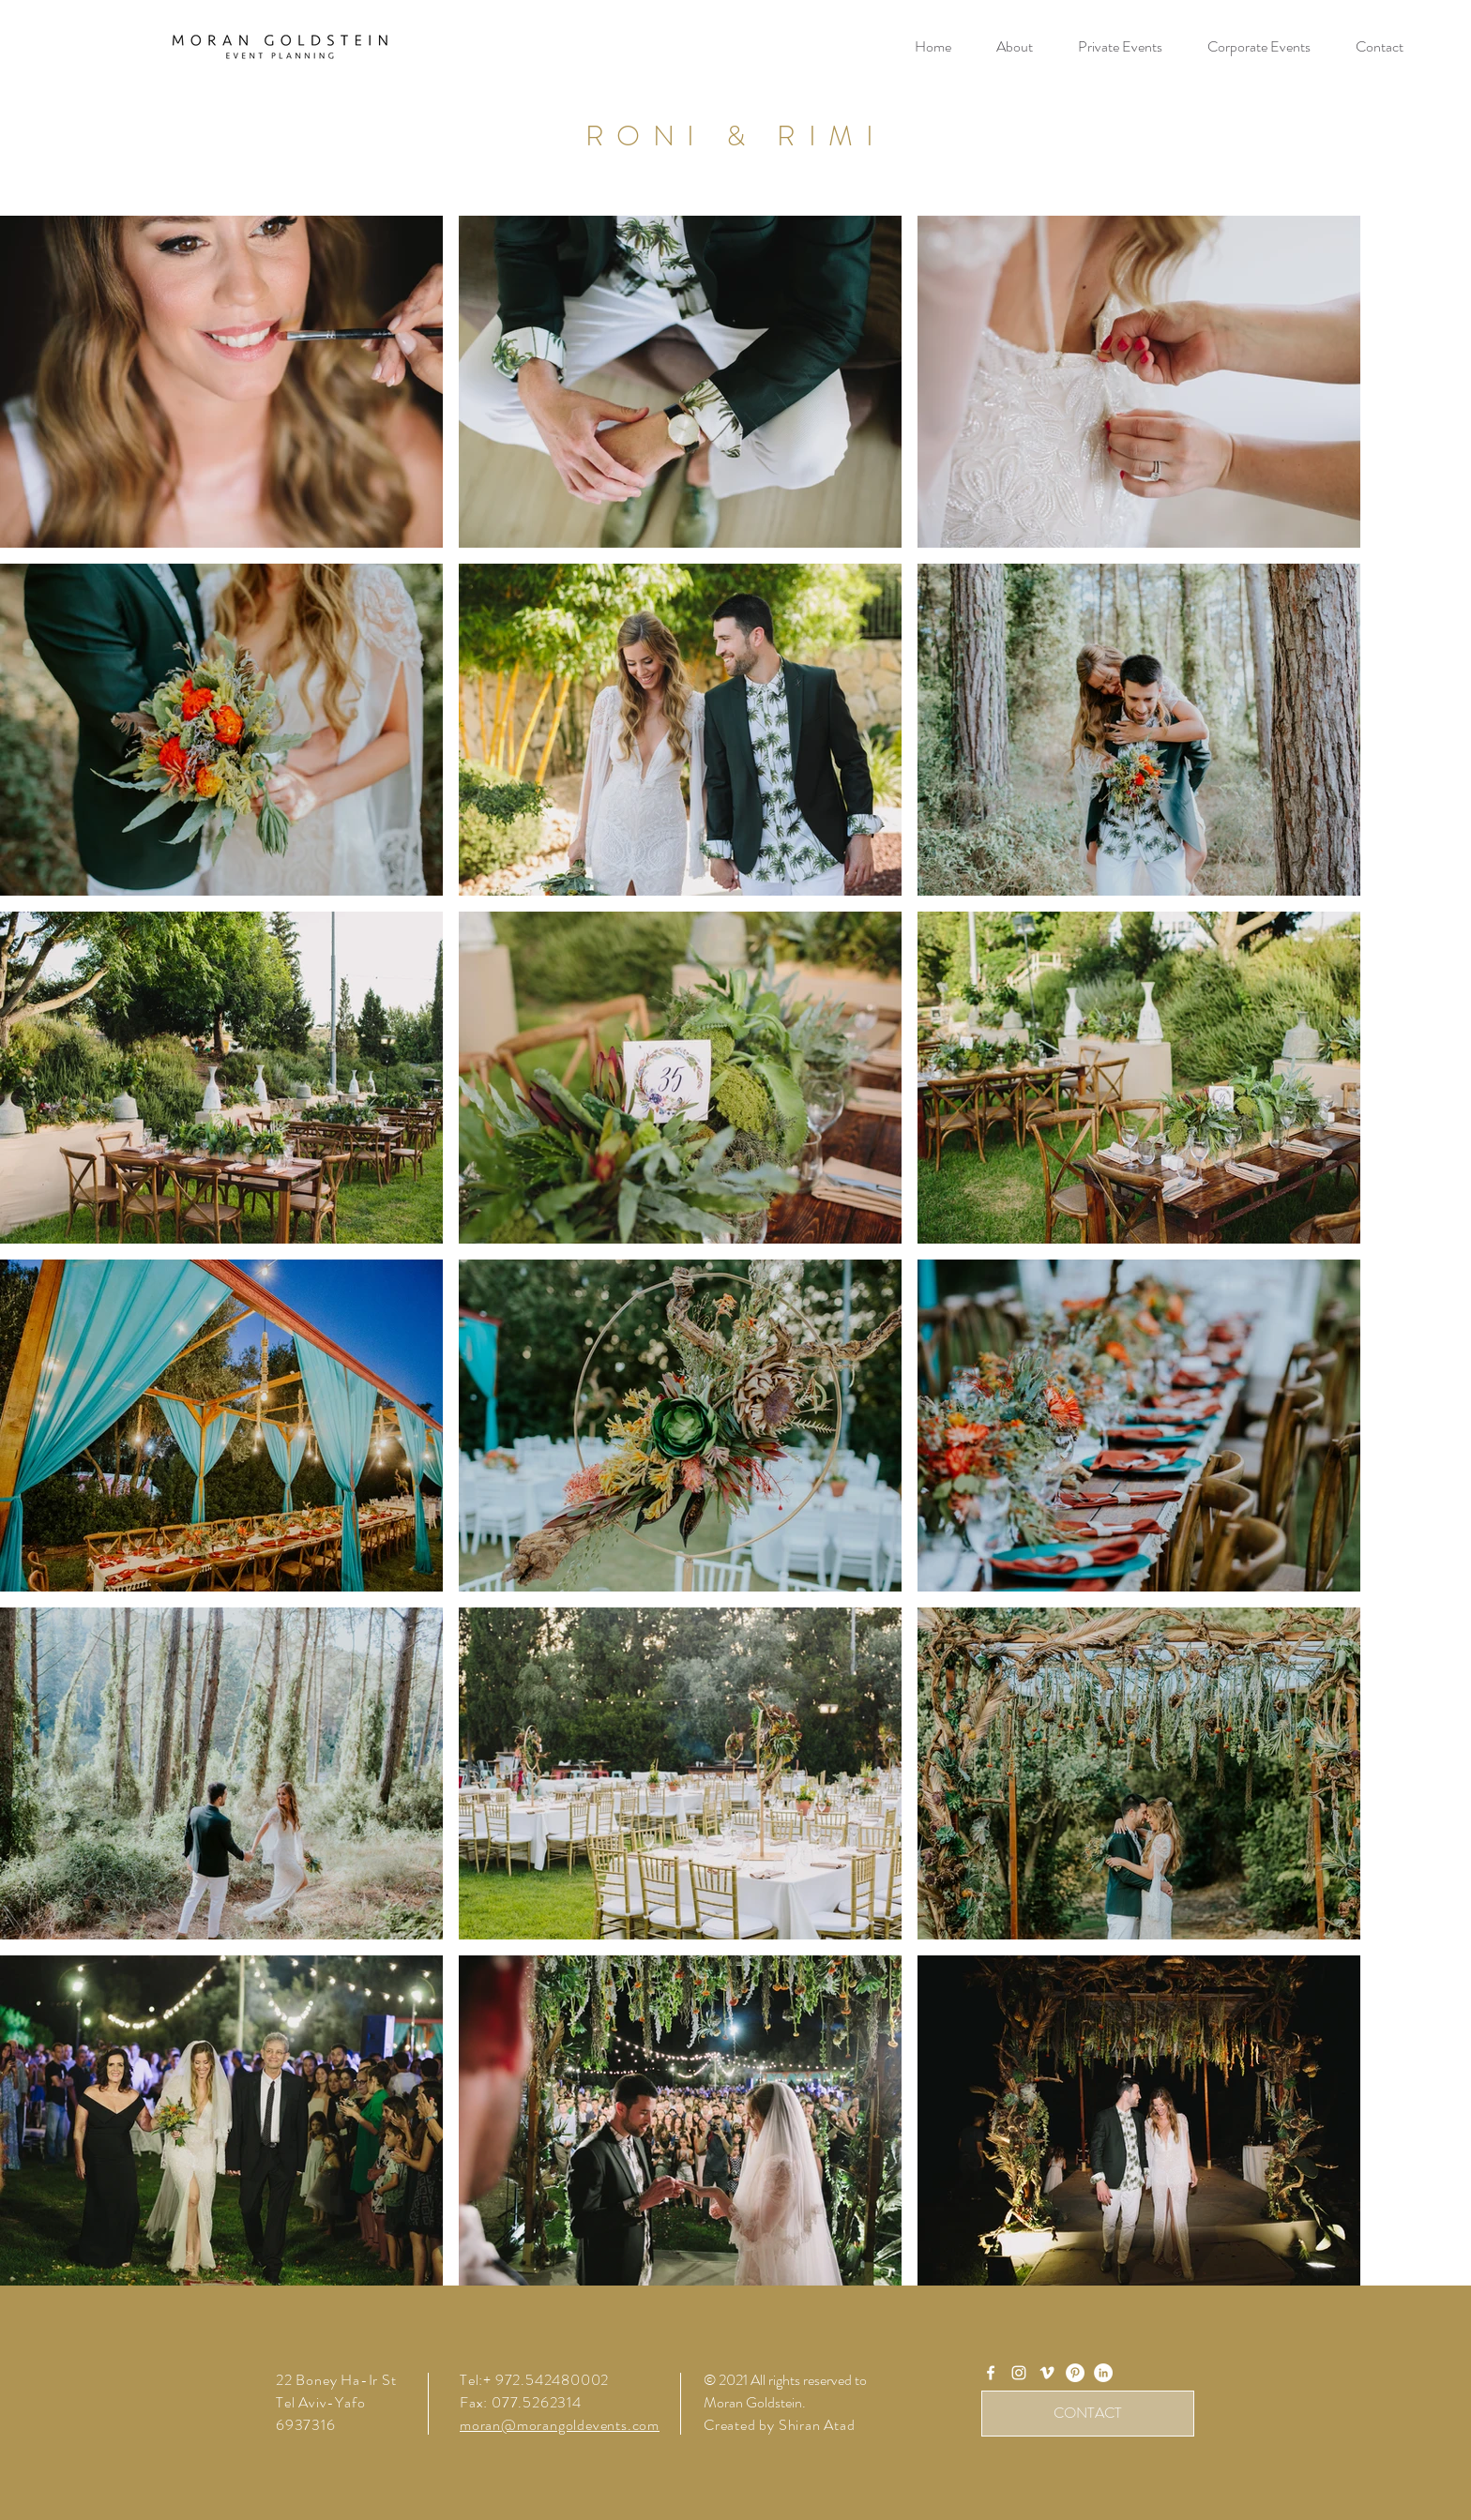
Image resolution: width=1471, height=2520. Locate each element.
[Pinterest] (1075, 2372)
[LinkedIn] (1103, 2372)
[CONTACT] (1087, 2414)
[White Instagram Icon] (1018, 2372)
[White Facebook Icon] (990, 2372)
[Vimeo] (1047, 2372)
